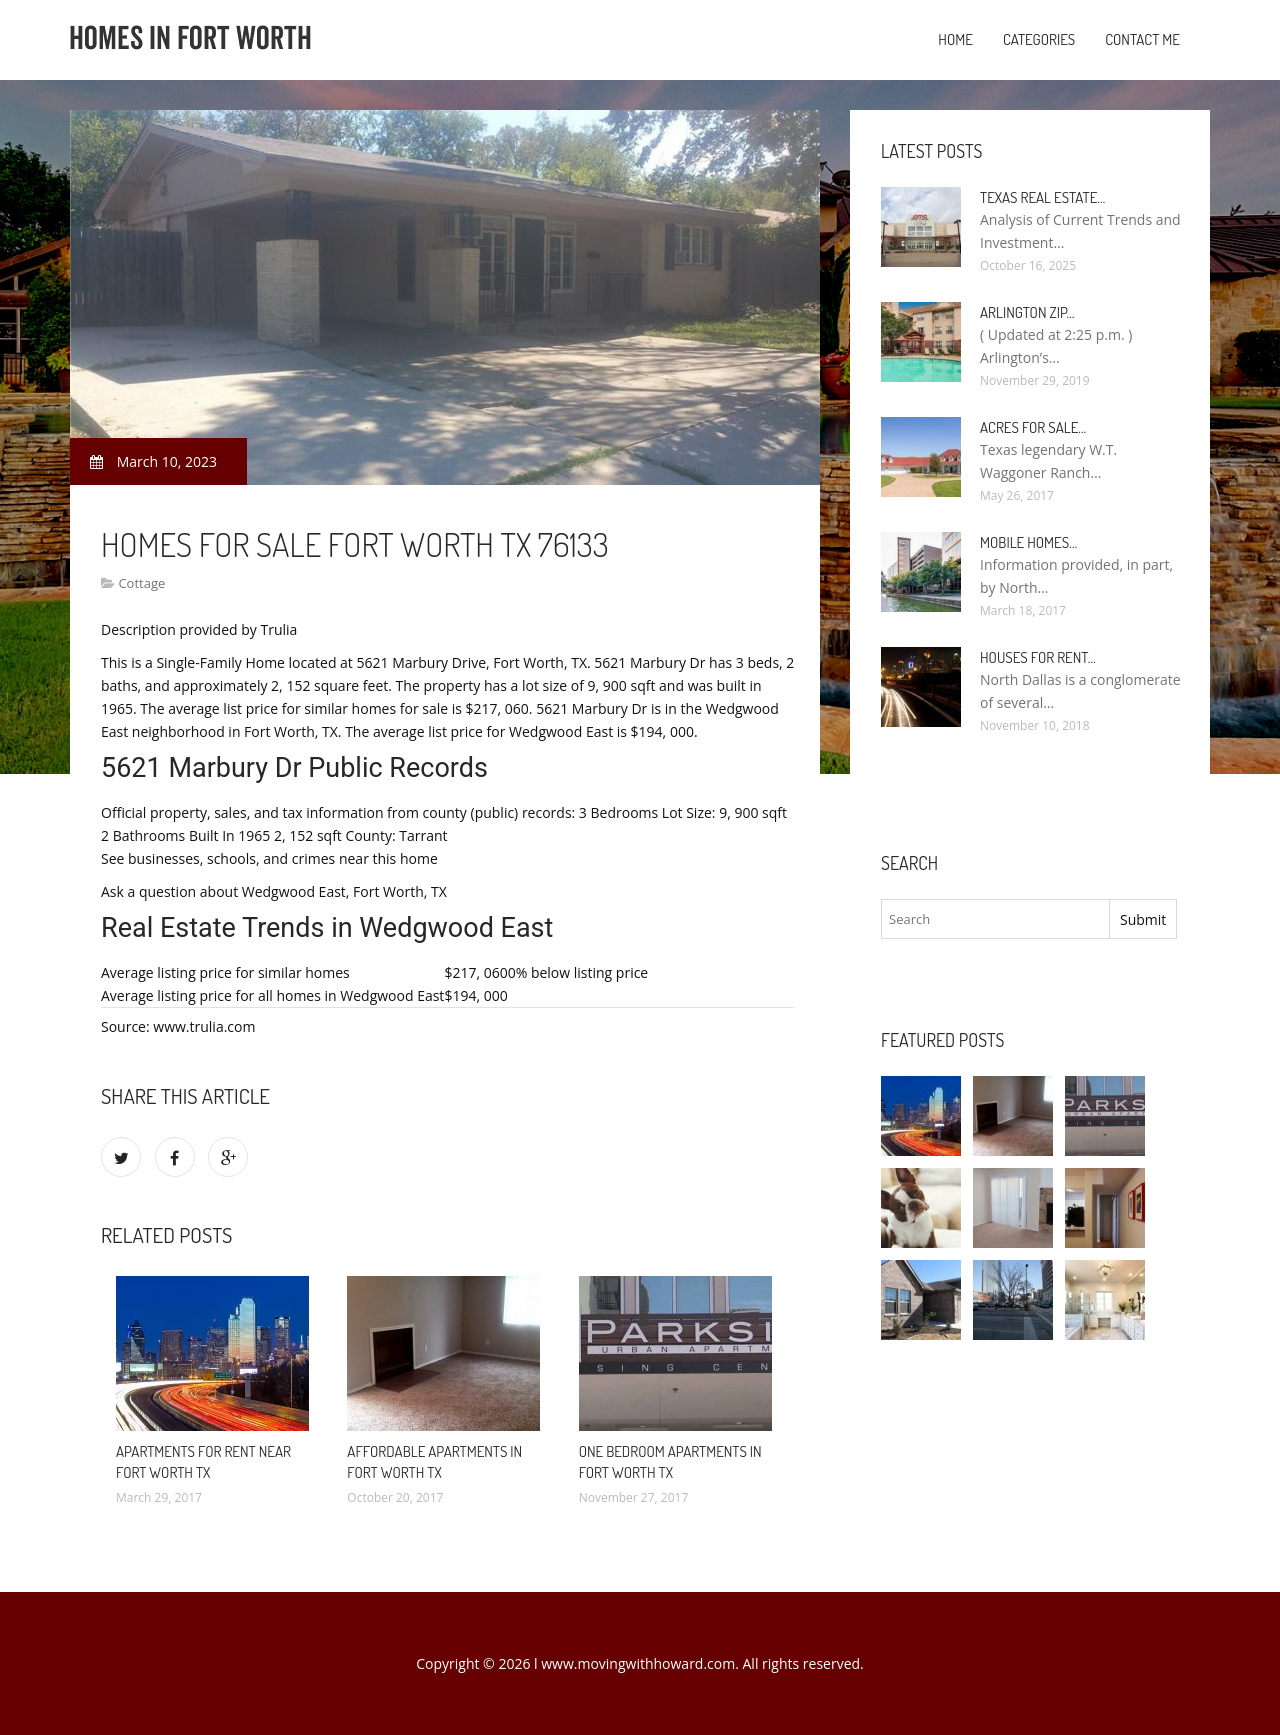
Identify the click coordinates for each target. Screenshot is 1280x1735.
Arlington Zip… (1027, 312)
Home (955, 39)
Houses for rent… (1038, 657)
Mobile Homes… (1028, 542)
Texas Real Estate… (1042, 197)
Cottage (141, 583)
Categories (1039, 39)
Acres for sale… (1033, 427)
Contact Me (1142, 39)
